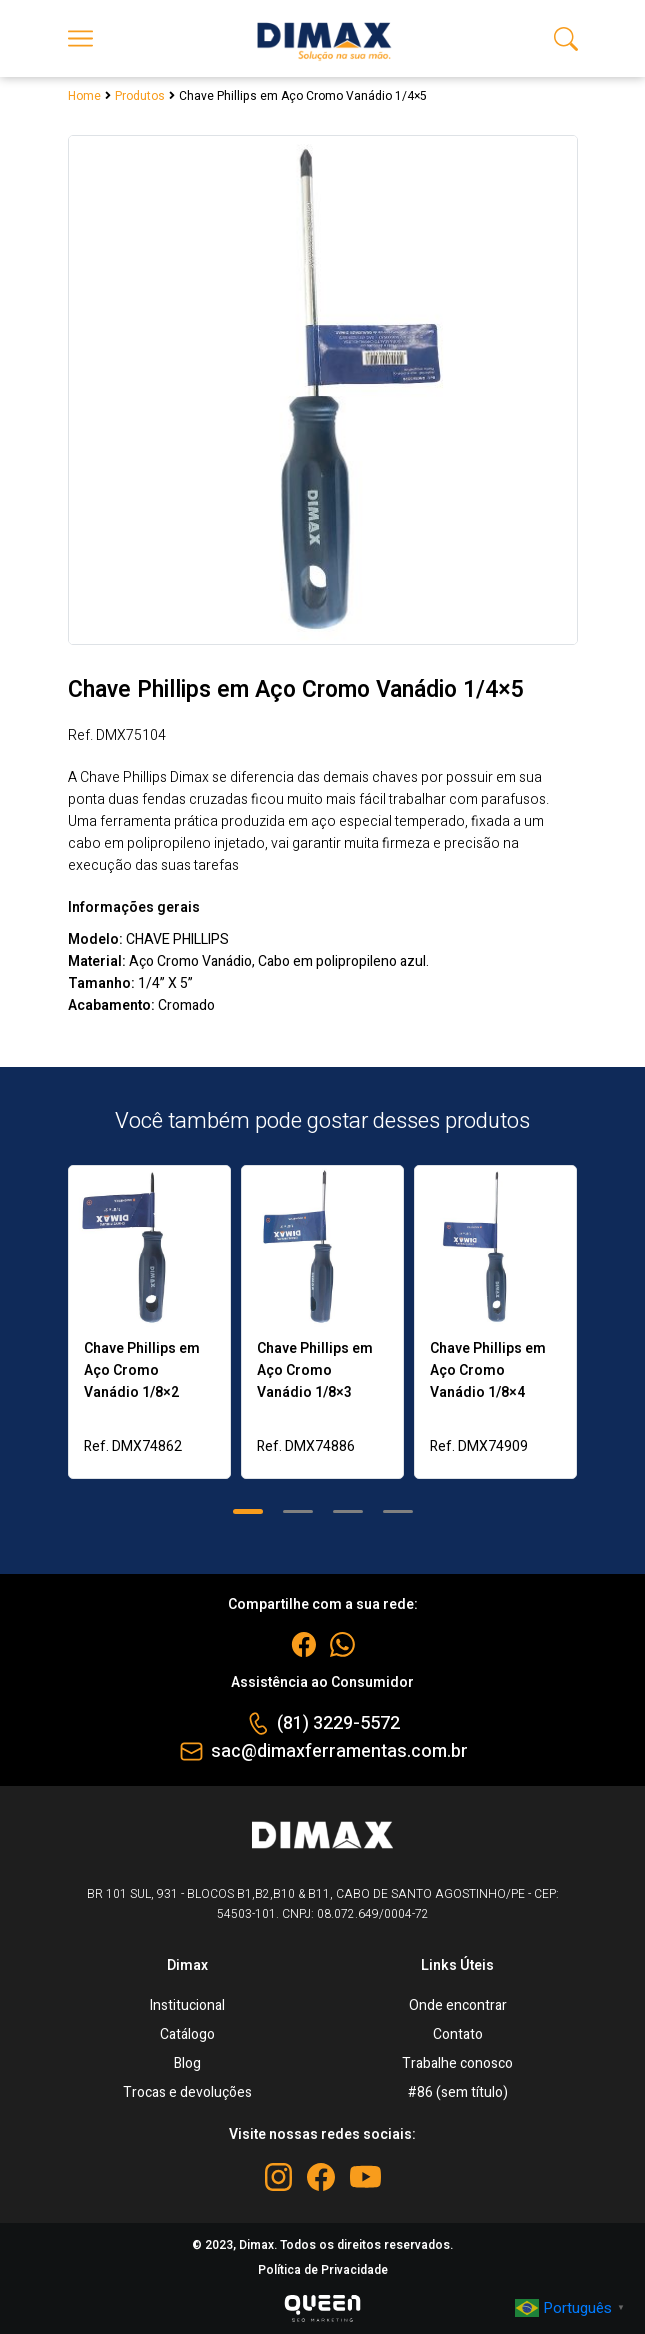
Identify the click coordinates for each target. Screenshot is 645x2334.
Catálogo (187, 2034)
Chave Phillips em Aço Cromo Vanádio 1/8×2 (142, 1370)
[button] (248, 1511)
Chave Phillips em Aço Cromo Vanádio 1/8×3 (315, 1370)
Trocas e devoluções (187, 2092)
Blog (187, 2063)
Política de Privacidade (323, 2270)
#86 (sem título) (458, 2092)
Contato (458, 2034)
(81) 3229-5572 (338, 1723)
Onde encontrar (458, 2005)
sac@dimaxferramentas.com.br (339, 1751)
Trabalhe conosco (457, 2063)
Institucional (187, 2005)
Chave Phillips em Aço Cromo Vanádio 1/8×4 (488, 1370)
